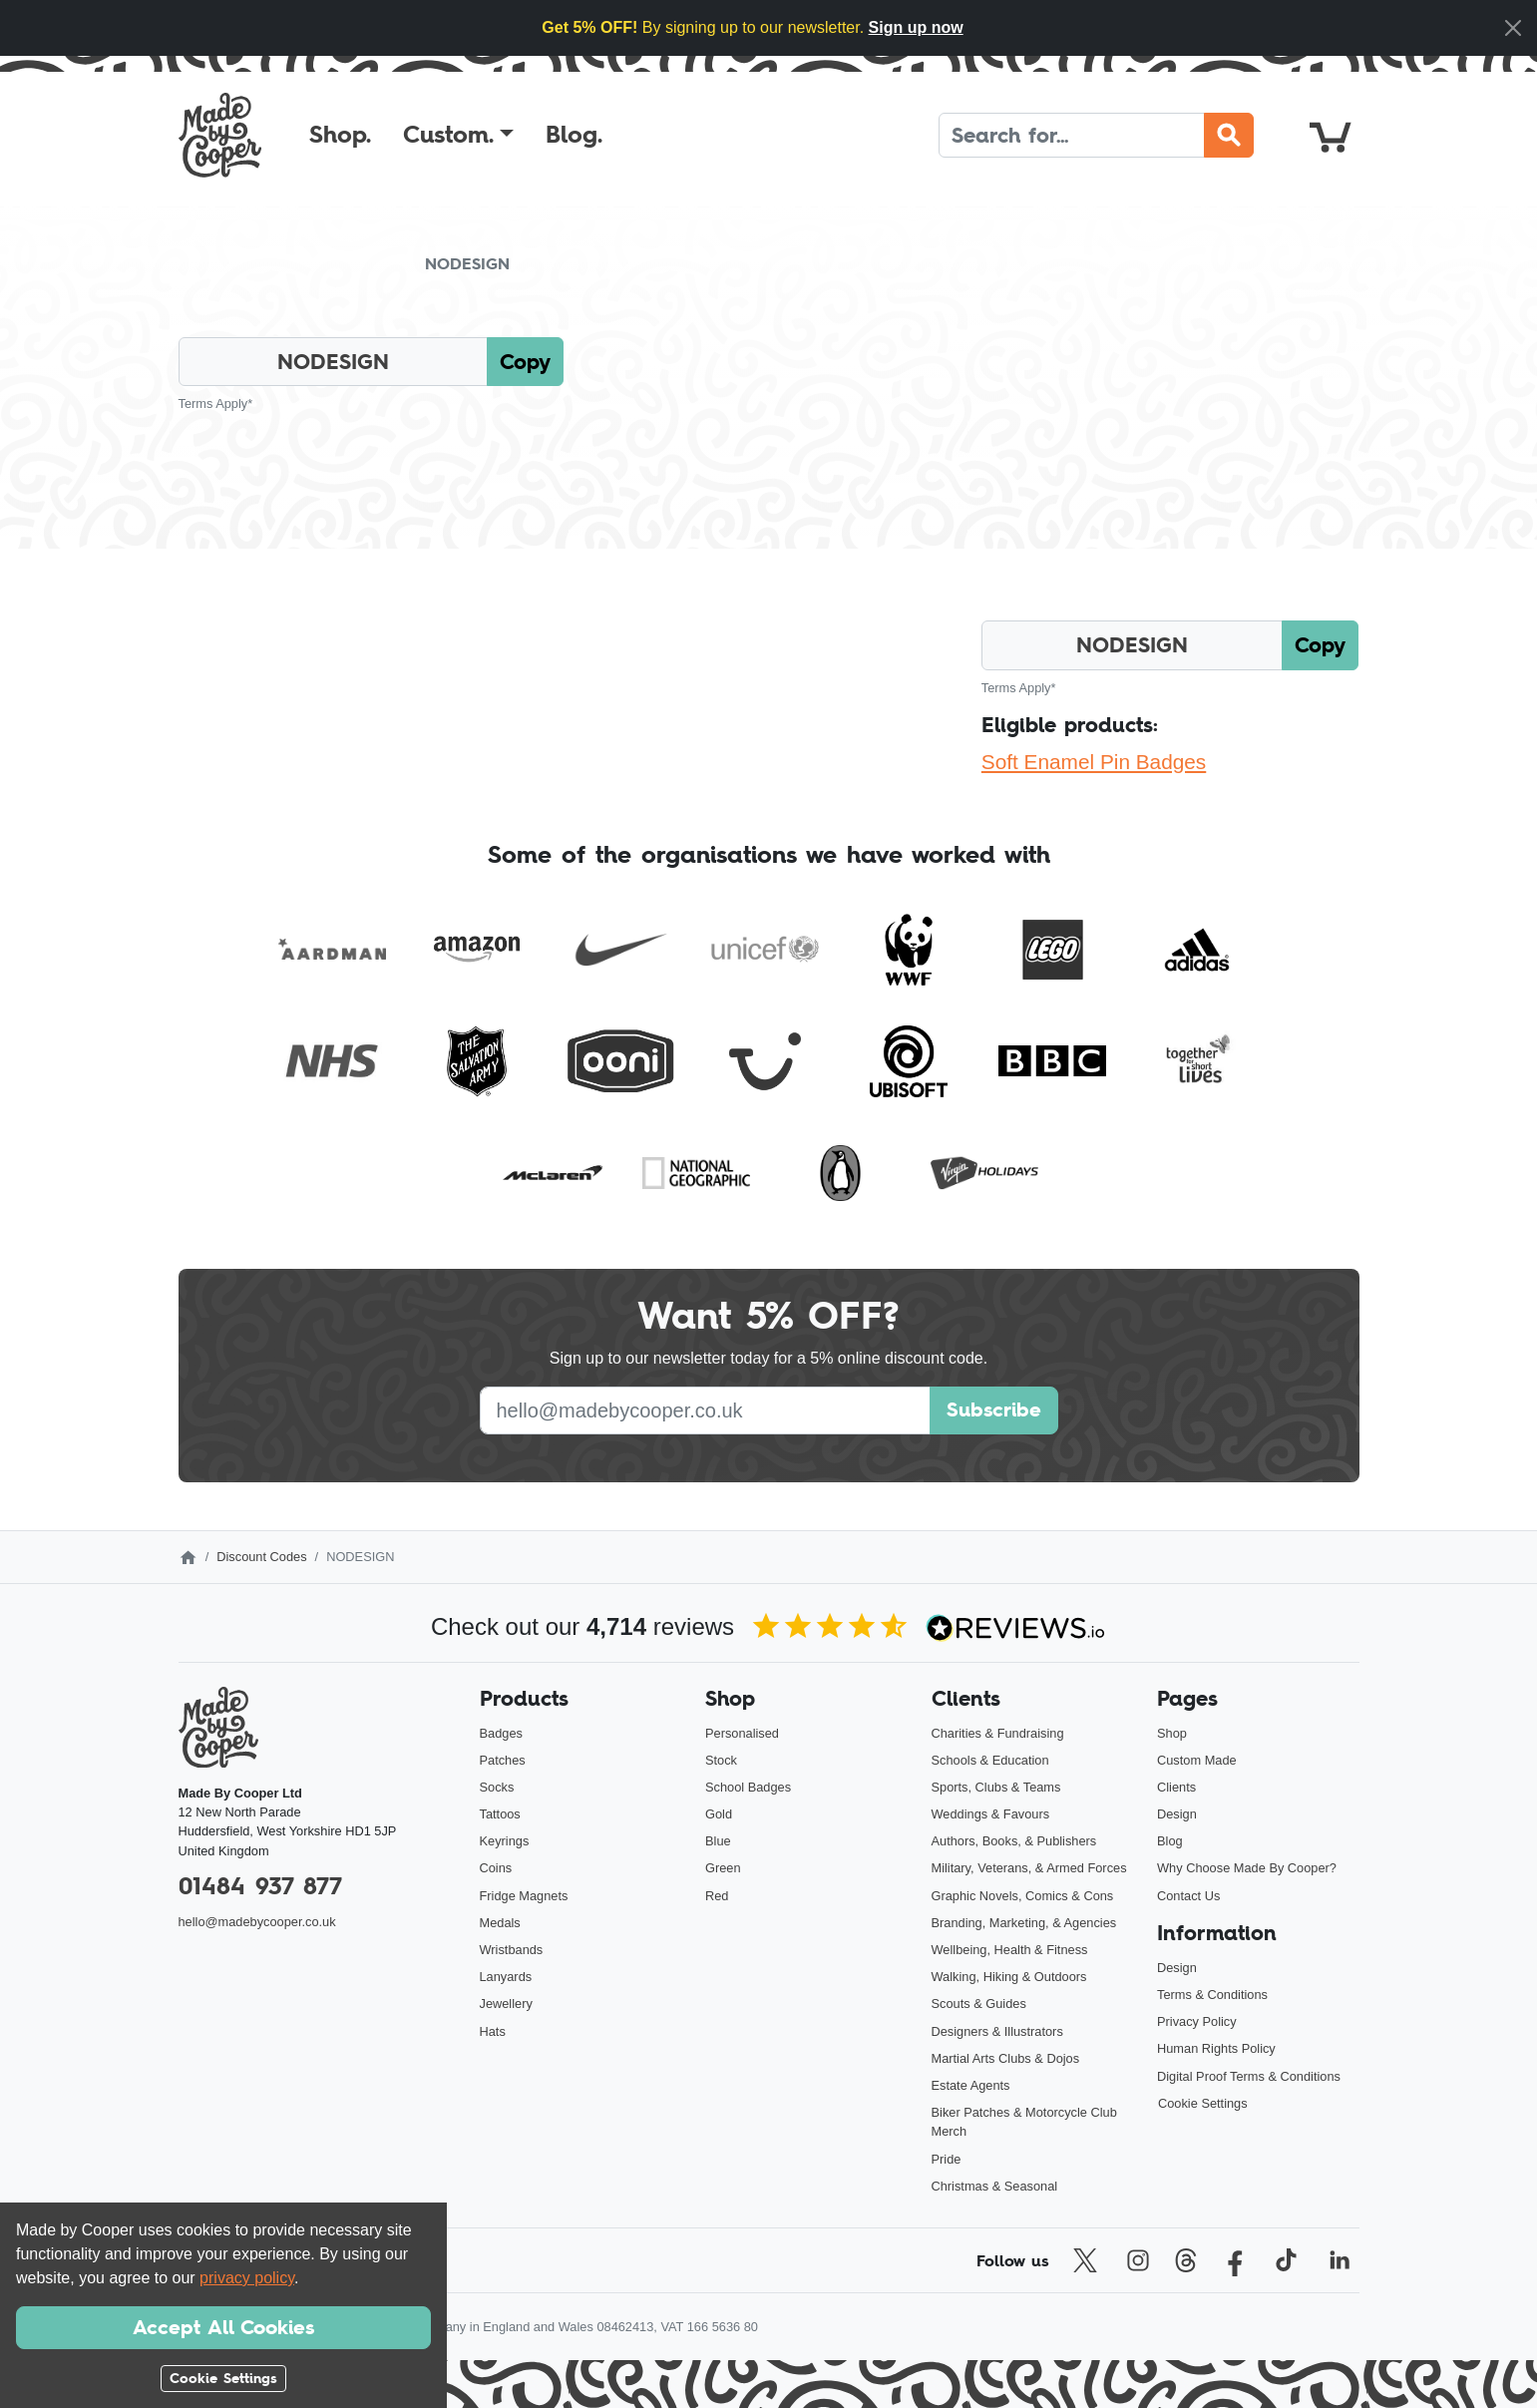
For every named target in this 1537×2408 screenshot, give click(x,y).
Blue (718, 1840)
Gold (718, 1813)
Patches (503, 1760)
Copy (525, 361)
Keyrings (505, 1840)
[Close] (1513, 28)
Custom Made (1197, 1760)
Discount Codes (261, 1556)
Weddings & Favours (991, 1813)
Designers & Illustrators (997, 2031)
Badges (501, 1733)
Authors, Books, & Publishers (1014, 1840)
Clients (1176, 1787)
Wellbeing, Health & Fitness (1010, 1949)
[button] (458, 135)
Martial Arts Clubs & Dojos (1006, 2058)
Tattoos (500, 1813)
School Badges (748, 1787)
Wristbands (512, 1949)
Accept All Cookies (223, 2327)
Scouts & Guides (979, 2003)
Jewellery (506, 2003)
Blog (1170, 1840)
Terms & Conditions (1212, 1994)
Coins (496, 1867)
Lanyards (506, 1976)
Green (723, 1867)
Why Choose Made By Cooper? (1247, 1867)
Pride (946, 2159)
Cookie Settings (1203, 2103)
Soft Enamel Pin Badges (1093, 761)
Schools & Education (990, 1760)
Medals (500, 1922)
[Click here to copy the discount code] (334, 361)
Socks (497, 1787)
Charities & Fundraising (998, 1733)
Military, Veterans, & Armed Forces (1029, 1867)
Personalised (742, 1733)
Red (716, 1895)
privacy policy (246, 2277)
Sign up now (916, 27)
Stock (721, 1760)
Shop (1172, 1733)
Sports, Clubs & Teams (996, 1787)
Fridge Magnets (524, 1895)
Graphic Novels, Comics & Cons (1023, 1895)
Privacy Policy (1197, 2021)
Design (1177, 1813)
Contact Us (1188, 1895)
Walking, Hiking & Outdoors (1009, 1976)
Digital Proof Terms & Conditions (1249, 2076)
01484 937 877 (260, 1885)
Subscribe (994, 1409)
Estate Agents (971, 2085)
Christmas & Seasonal (995, 2186)
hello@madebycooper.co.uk (257, 1921)
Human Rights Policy (1216, 2048)
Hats (493, 2031)
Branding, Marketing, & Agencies (1024, 1922)
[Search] (1072, 135)
